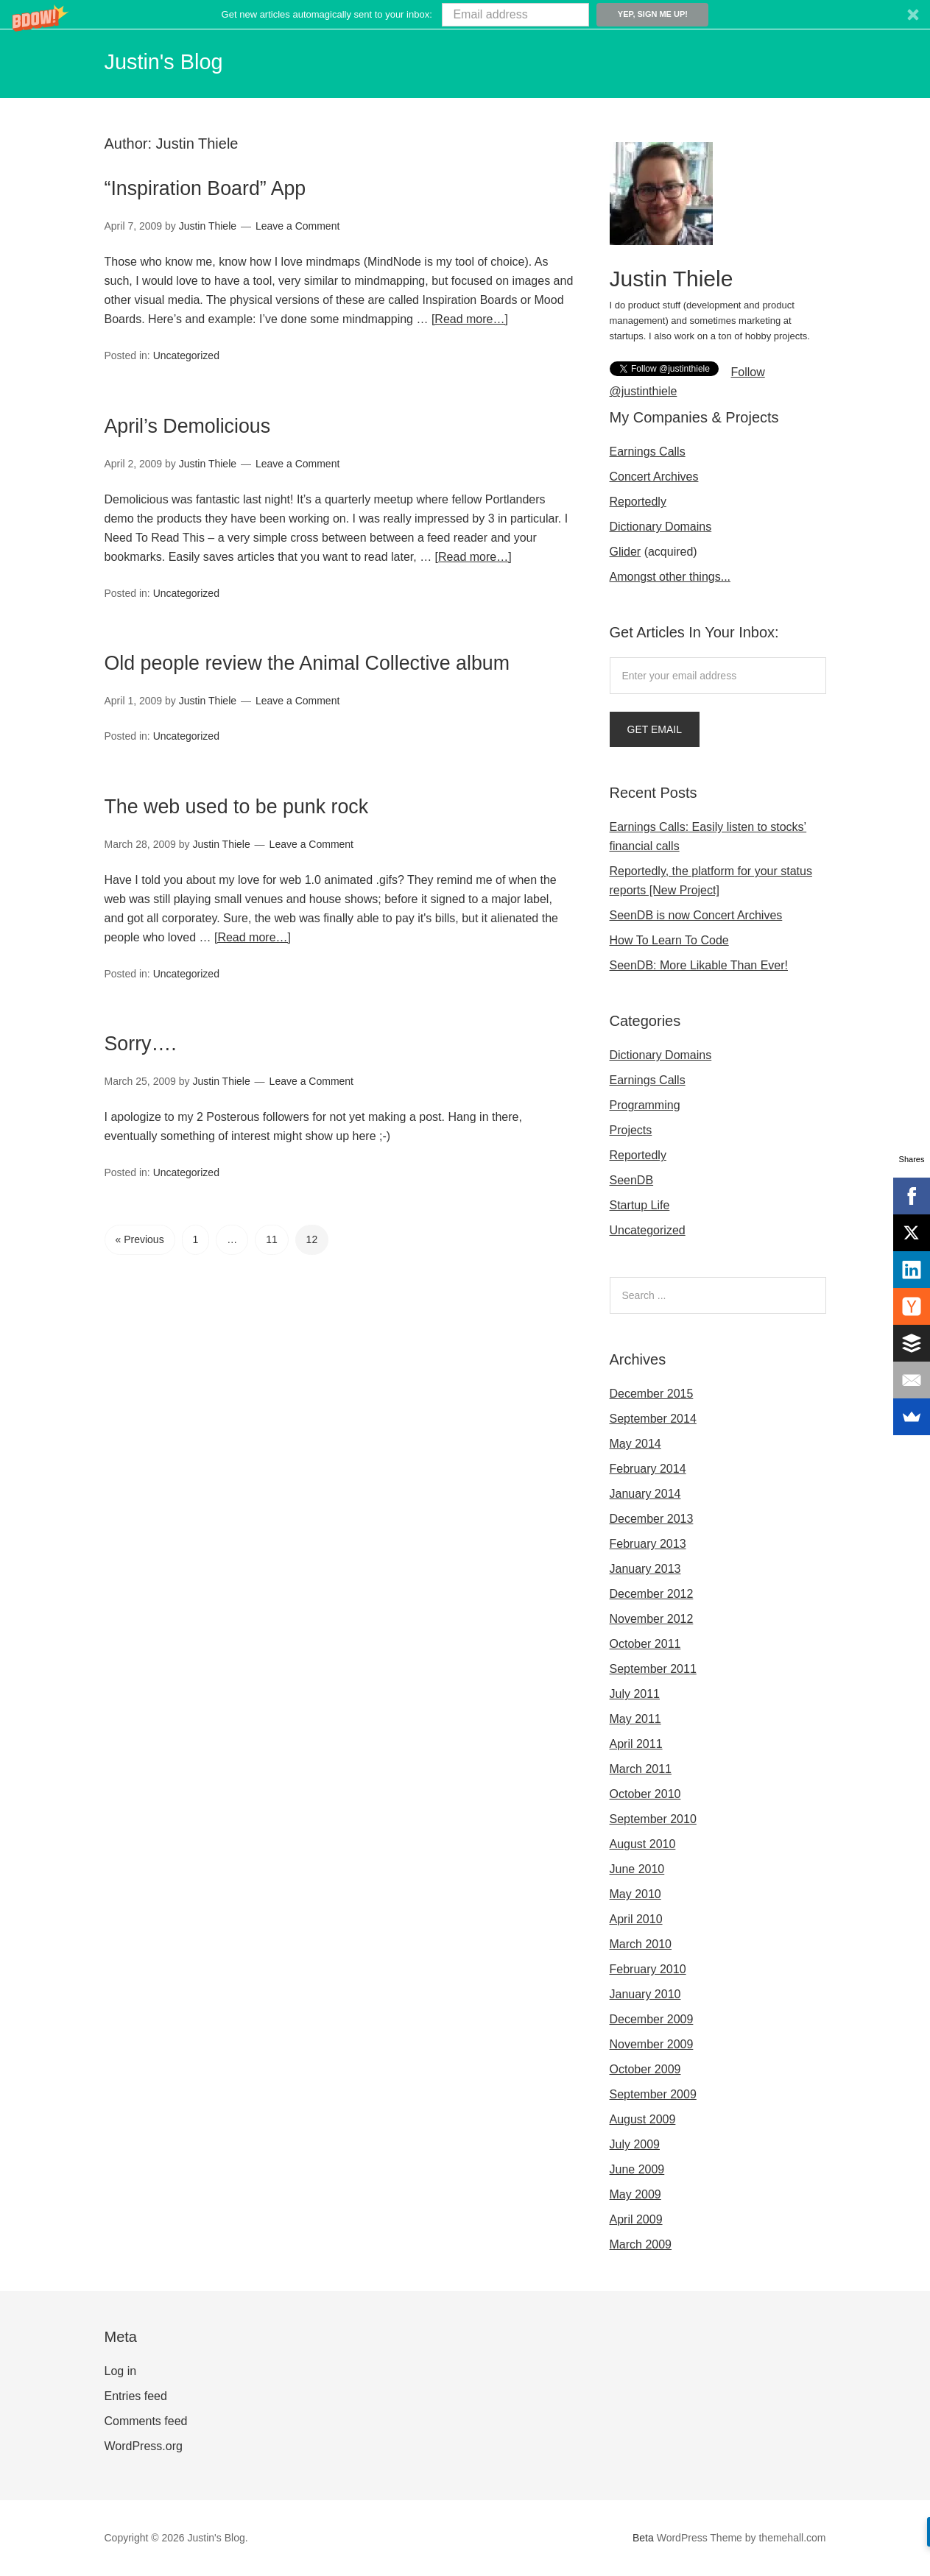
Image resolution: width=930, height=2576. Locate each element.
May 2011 (635, 1719)
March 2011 (641, 1769)
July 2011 (635, 1694)
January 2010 (645, 1994)
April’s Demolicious (216, 422)
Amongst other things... (670, 576)
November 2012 (652, 1619)
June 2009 (637, 2169)
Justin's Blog (176, 60)
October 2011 (645, 1644)
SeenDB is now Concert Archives (696, 915)
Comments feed (146, 2421)
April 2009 (636, 2219)
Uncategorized (186, 355)
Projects (631, 1130)
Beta (643, 2538)
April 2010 (636, 1919)
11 (272, 1264)
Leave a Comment (297, 226)
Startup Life (640, 1205)
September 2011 (653, 1669)
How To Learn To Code (669, 940)
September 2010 (653, 1819)
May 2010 (635, 1894)
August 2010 (643, 1844)
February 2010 (648, 1969)
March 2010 (641, 1944)
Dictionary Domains (661, 526)
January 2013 (645, 1569)
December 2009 (652, 2019)
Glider (625, 551)
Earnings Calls (648, 451)
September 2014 (653, 1418)
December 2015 (652, 1393)
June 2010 (637, 1869)
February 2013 (648, 1544)
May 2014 (635, 1443)
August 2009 (643, 2119)
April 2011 (636, 1744)
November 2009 (652, 2044)
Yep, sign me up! (653, 14)
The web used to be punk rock (282, 831)
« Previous (140, 1264)
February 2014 (648, 1468)
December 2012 (652, 1594)
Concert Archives (654, 476)
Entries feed (136, 2396)
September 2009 (653, 2094)
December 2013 (652, 1518)
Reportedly (638, 501)
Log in (121, 2371)
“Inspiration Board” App (240, 186)
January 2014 (645, 1493)
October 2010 (645, 1794)
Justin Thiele (197, 143)
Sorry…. (153, 1067)
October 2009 (645, 2069)
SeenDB (632, 1180)
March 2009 (641, 2244)
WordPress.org (144, 2446)
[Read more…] (469, 319)
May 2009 (635, 2194)
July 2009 (635, 2144)
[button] (465, 14)
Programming (645, 1105)
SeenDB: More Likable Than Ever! (699, 965)
